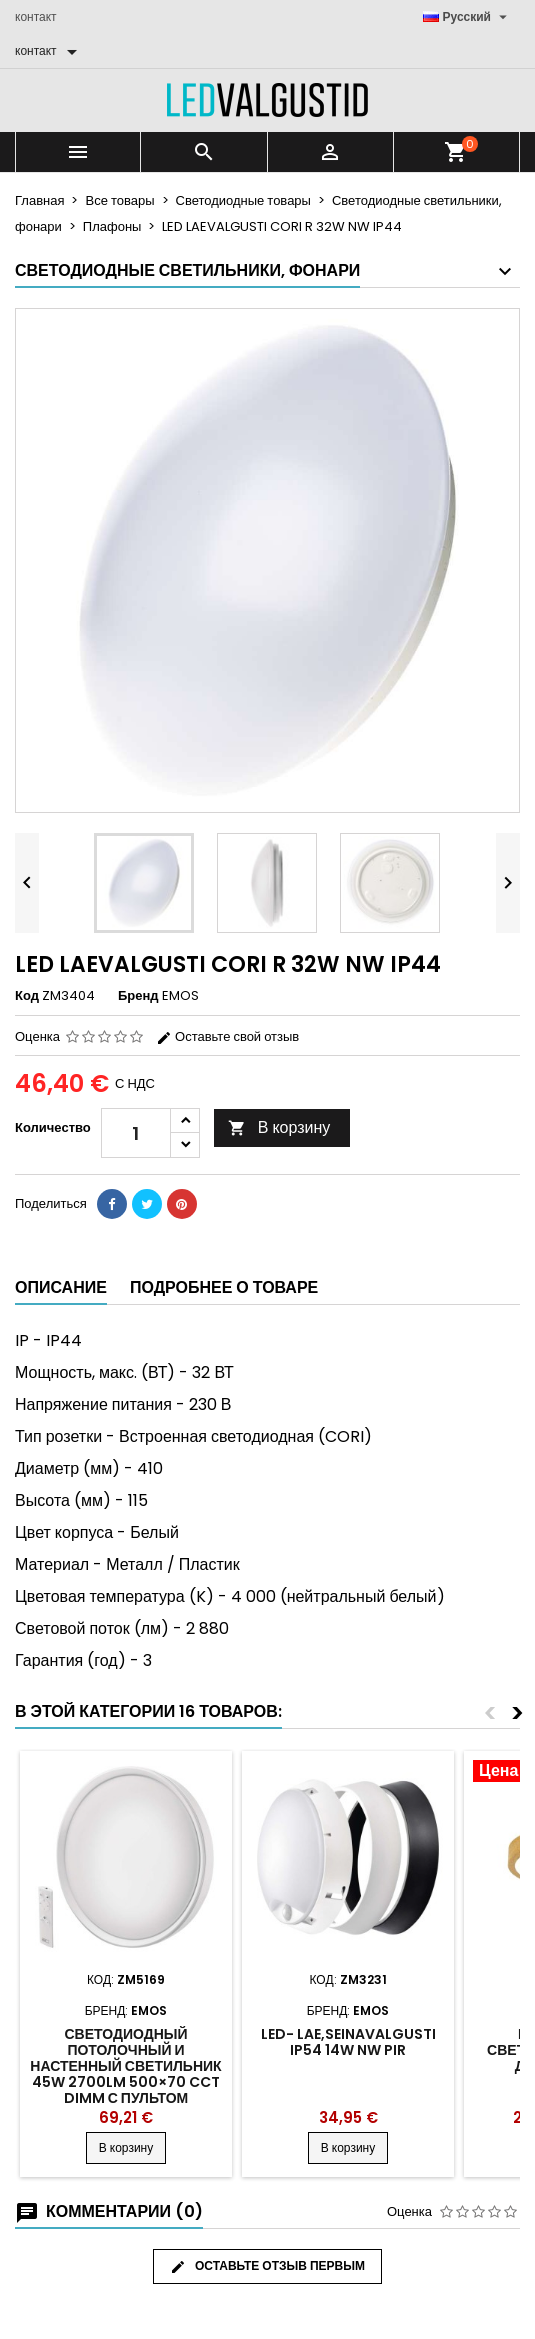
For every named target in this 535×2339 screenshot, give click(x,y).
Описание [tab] (61, 1287)
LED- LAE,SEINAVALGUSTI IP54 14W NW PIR (348, 2042)
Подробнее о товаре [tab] (224, 1287)
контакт (36, 16)
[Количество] (136, 1133)
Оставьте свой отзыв (227, 1036)
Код (27, 996)
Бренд (138, 996)
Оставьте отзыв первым (267, 2266)
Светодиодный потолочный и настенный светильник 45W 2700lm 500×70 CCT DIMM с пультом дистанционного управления (125, 2082)
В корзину (279, 1127)
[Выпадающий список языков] (468, 17)
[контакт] (49, 51)
